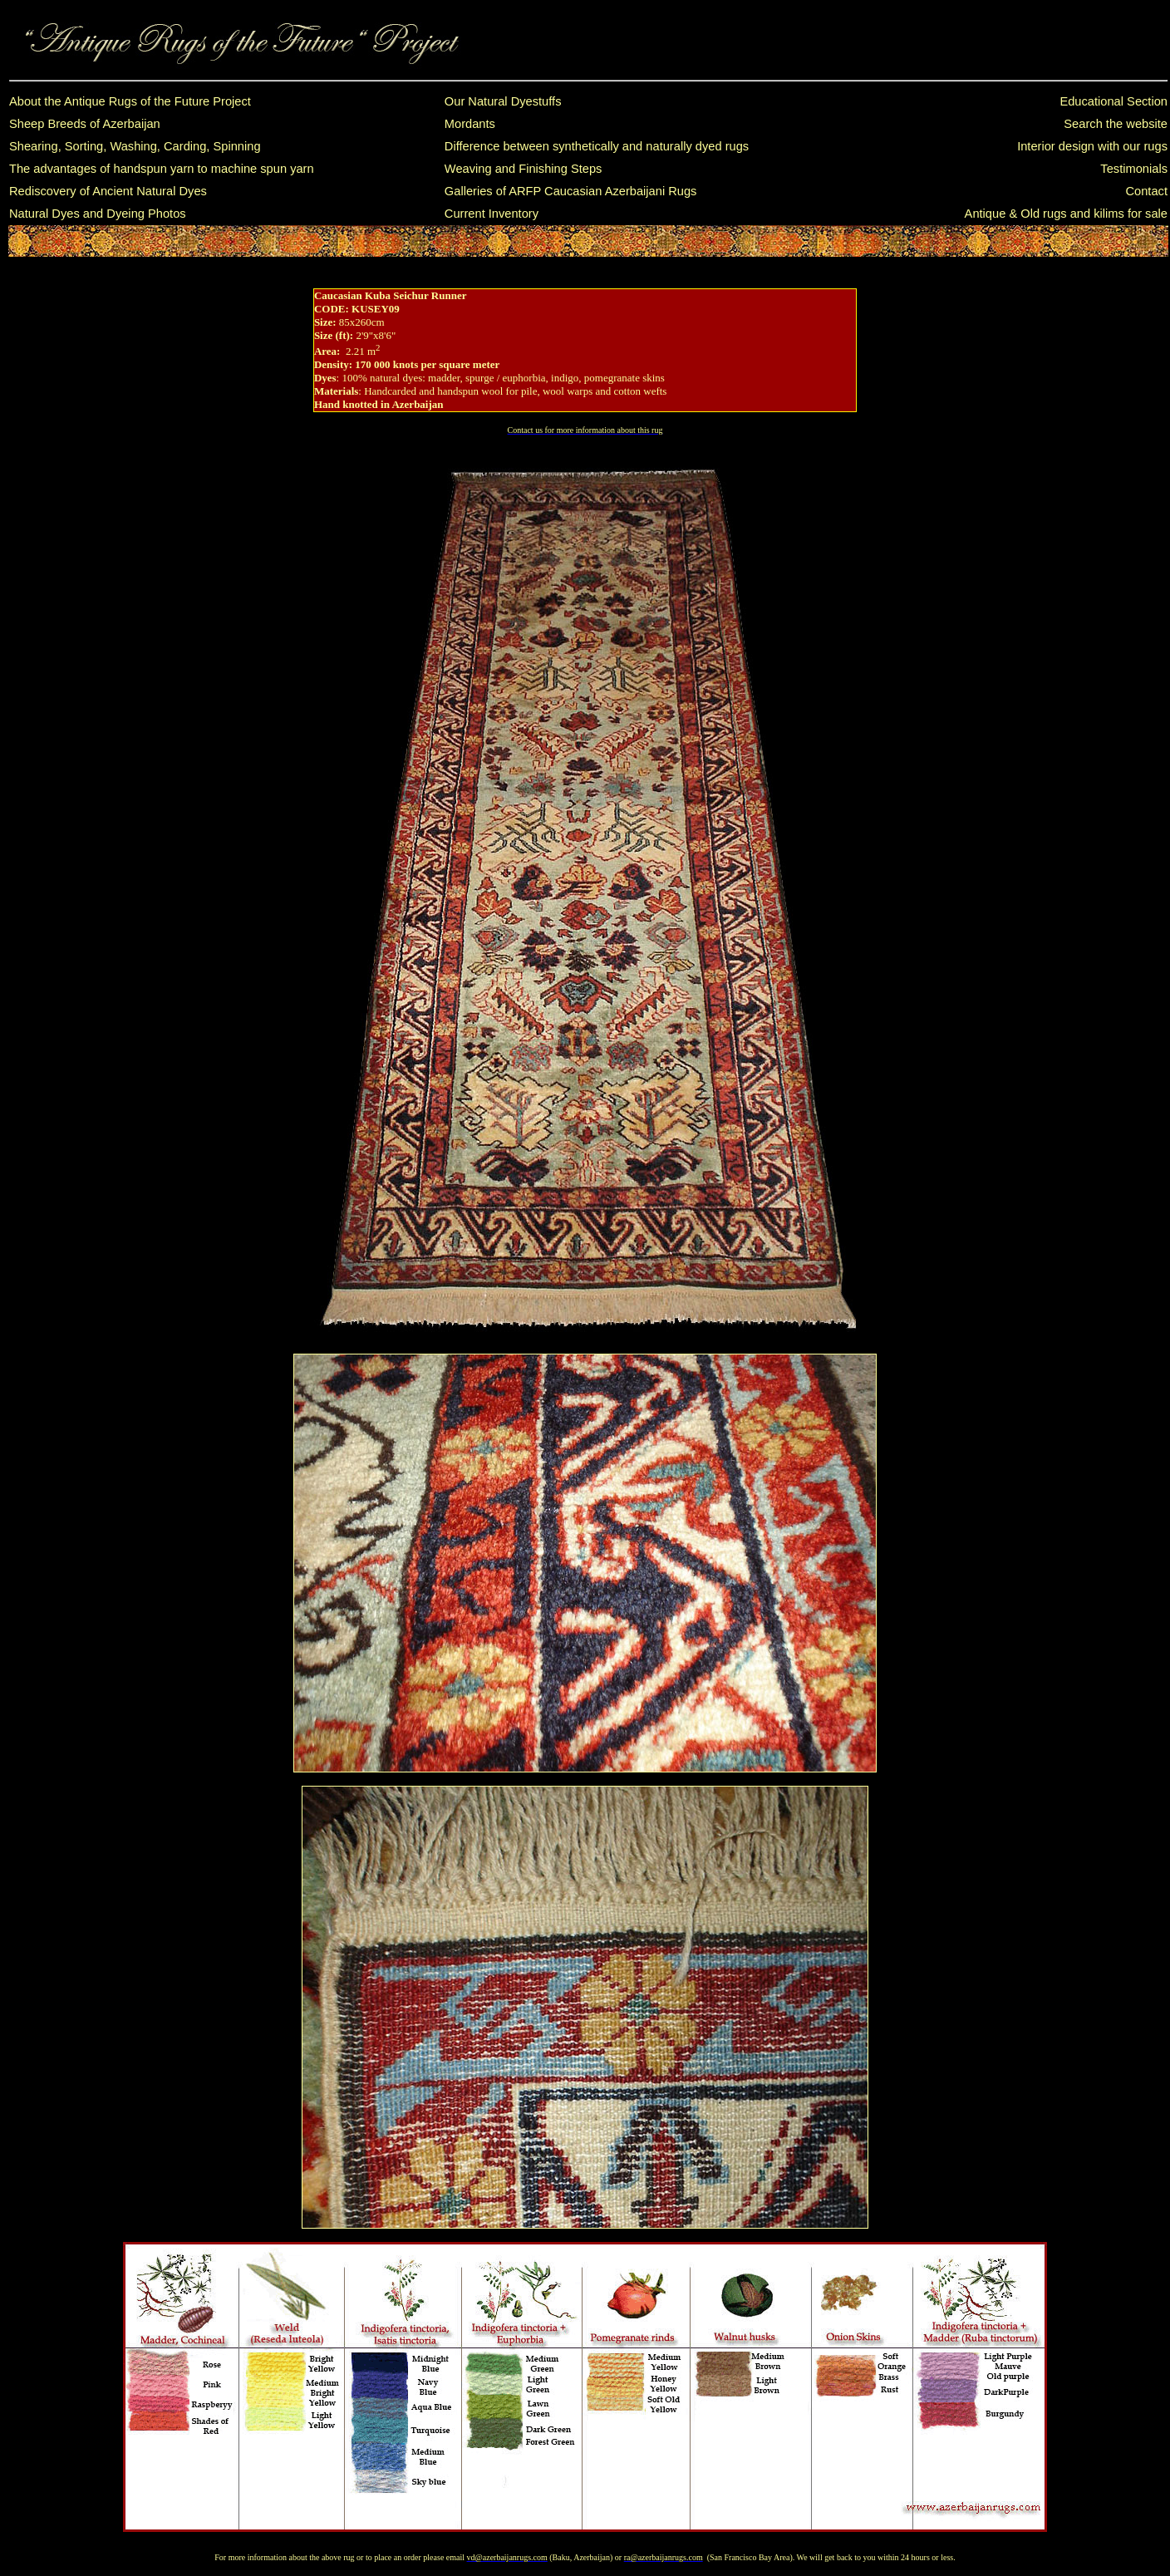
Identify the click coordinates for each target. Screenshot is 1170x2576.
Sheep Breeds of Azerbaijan (84, 123)
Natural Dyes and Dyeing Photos (97, 213)
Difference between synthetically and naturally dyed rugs (597, 146)
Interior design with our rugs (1092, 146)
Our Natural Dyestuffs (503, 101)
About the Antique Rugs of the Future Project (130, 101)
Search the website (1116, 123)
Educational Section (1113, 101)
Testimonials (1134, 168)
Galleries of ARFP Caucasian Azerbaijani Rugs (571, 191)
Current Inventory (491, 213)
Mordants (470, 123)
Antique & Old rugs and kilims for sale (1066, 213)
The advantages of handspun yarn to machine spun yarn (161, 168)
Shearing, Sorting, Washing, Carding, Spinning (135, 146)
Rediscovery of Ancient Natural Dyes (108, 191)
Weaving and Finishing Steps (523, 168)
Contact (1146, 191)
